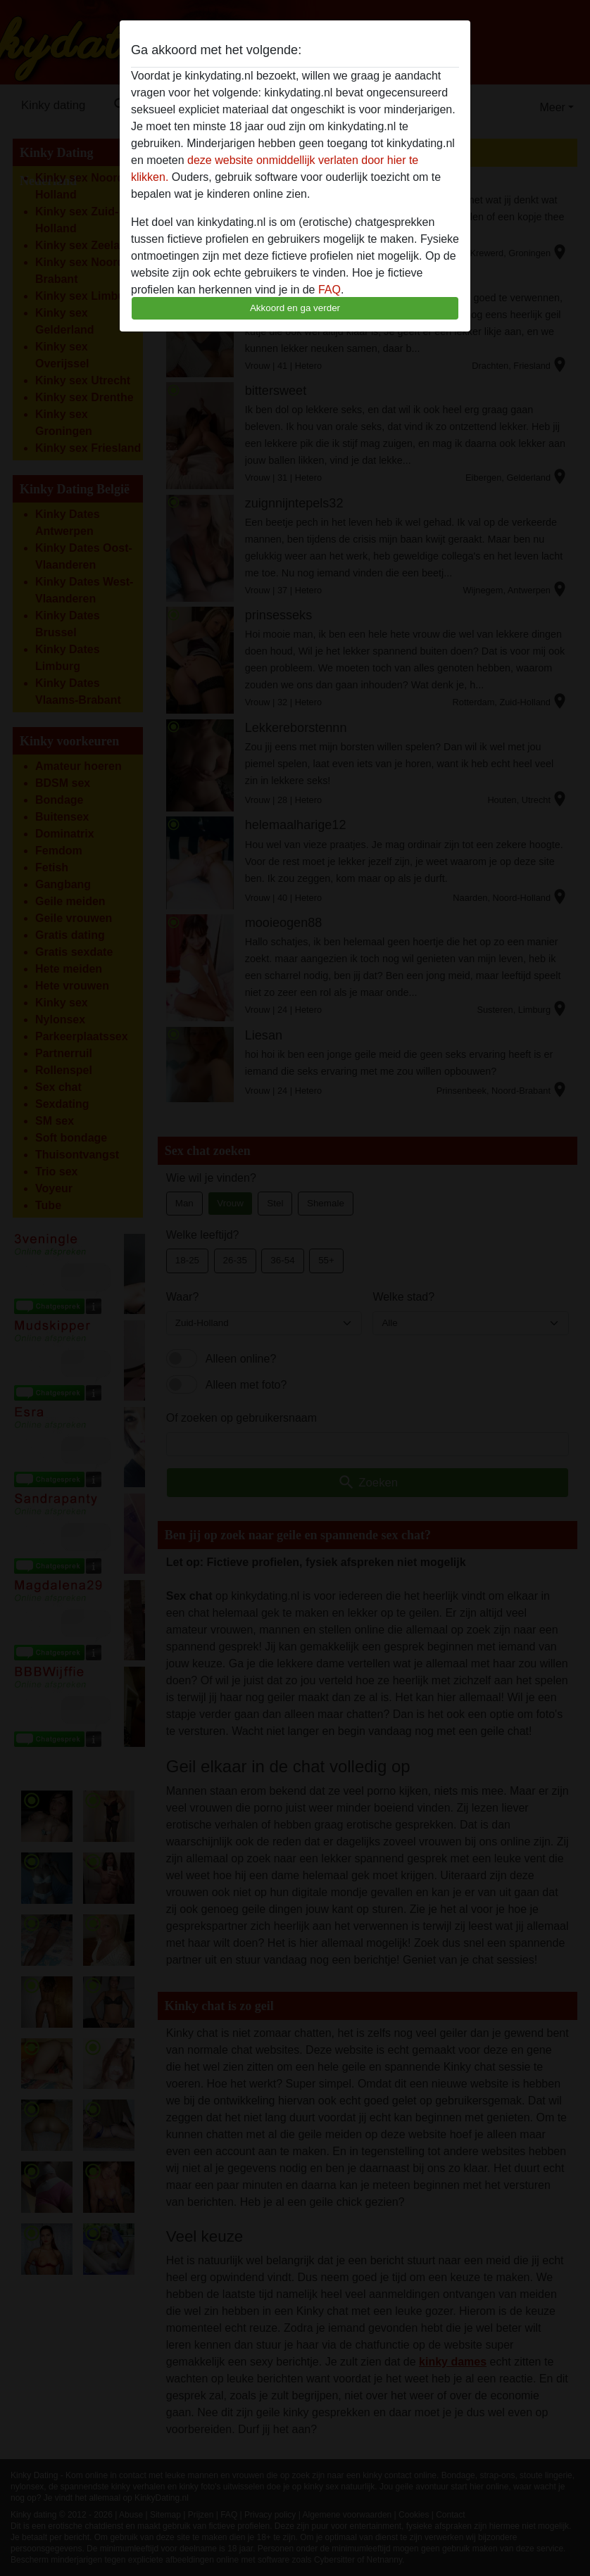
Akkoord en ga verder (295, 308)
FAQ (329, 290)
